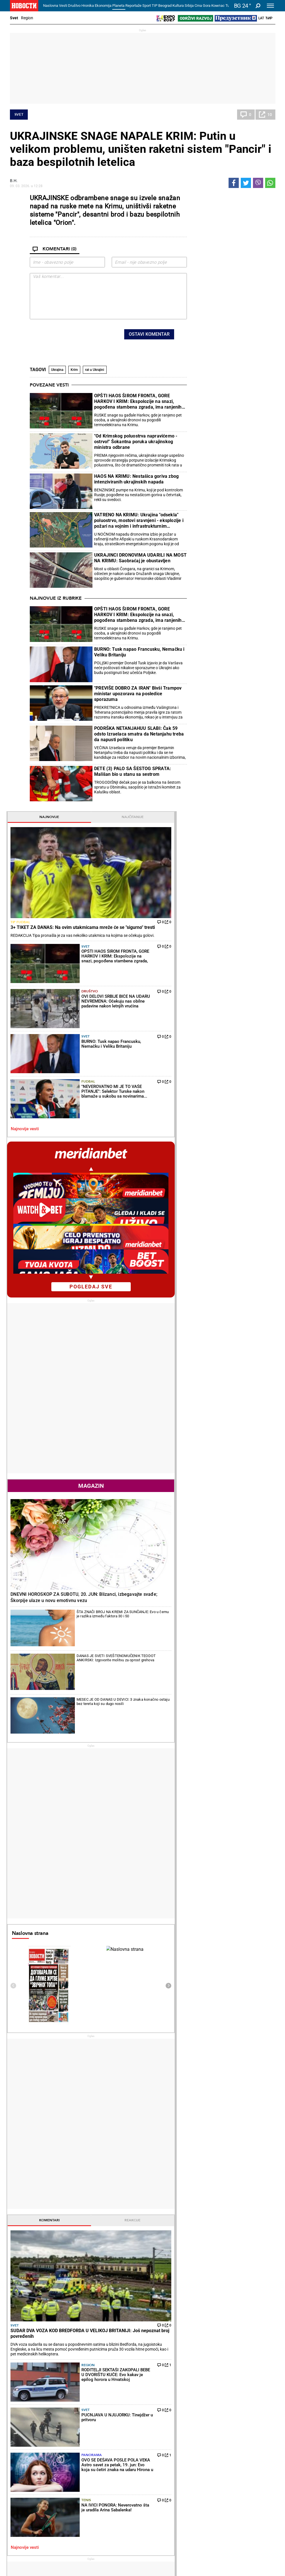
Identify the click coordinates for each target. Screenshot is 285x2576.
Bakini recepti (160, 2438)
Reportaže (133, 5)
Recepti (156, 2416)
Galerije (22, 2553)
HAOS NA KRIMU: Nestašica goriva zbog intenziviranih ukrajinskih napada (136, 479)
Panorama (239, 1540)
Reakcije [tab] (254, 1391)
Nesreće (110, 2444)
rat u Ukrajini (94, 370)
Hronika (87, 5)
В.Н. (14, 180)
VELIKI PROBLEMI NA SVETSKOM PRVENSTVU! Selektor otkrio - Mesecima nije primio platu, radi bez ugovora (189, 2309)
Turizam (249, 2514)
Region (27, 18)
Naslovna (50, 5)
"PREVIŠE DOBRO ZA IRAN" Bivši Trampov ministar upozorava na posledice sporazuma (137, 693)
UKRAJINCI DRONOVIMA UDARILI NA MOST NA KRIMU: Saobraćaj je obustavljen (140, 557)
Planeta (118, 5)
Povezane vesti (49, 385)
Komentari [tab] (212, 1391)
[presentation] (73, 336)
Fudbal (235, 368)
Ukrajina (57, 370)
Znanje (199, 2487)
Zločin (108, 2426)
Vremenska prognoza (219, 1946)
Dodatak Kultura (162, 2481)
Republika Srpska (24, 2529)
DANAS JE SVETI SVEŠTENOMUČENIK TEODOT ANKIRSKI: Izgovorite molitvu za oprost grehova (249, 872)
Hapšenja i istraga (118, 2432)
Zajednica (201, 2481)
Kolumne (20, 2438)
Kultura (178, 5)
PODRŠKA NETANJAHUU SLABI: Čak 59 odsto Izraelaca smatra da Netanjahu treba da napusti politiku (139, 734)
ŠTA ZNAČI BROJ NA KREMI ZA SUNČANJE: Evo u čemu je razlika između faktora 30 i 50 (248, 844)
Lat (261, 18)
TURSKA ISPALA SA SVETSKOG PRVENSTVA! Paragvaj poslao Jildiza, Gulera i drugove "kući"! (188, 2333)
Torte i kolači (159, 2426)
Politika (22, 2237)
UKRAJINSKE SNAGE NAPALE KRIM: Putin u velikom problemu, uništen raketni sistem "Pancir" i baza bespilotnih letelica (140, 149)
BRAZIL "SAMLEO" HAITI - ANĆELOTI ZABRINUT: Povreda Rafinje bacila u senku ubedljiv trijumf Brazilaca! (189, 2381)
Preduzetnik (203, 2438)
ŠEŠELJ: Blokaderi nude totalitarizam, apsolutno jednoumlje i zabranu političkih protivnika (53, 2309)
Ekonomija (103, 5)
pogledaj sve (232, 553)
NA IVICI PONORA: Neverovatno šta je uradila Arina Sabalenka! (105, 2292)
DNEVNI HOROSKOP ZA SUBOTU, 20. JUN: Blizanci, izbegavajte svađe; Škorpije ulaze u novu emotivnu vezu (232, 821)
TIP (154, 5)
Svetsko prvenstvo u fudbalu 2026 (120, 2508)
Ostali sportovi (70, 2493)
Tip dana (110, 2481)
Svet (14, 18)
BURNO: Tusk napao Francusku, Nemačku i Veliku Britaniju (139, 652)
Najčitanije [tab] (254, 198)
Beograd (165, 5)
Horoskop (203, 1846)
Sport (146, 5)
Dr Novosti (252, 2485)
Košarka (64, 2481)
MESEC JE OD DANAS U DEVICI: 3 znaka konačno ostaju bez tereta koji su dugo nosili (247, 895)
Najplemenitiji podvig (30, 2481)
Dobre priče (22, 2432)
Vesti (63, 5)
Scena (20, 2543)
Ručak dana (158, 2444)
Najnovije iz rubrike (56, 598)
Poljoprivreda (205, 2432)
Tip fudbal (203, 257)
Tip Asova (111, 2493)
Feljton (63, 2432)
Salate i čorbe (160, 2432)
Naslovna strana (213, 1104)
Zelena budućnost (209, 2493)
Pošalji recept (160, 2456)
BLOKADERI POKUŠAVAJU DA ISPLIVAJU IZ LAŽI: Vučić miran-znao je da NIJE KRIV (53, 2333)
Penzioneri (66, 2438)
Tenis (233, 1565)
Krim (74, 370)
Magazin (233, 752)
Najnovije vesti (208, 395)
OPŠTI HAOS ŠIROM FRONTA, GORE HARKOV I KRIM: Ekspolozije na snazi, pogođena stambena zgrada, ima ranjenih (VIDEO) (138, 401)
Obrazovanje (68, 2444)
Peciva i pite (158, 2450)
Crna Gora (202, 5)
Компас (218, 5)
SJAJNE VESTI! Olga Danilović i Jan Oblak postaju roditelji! (121, 2333)
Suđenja (110, 2438)
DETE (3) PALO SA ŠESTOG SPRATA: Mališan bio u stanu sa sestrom (132, 771)
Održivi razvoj (210, 2466)
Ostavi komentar (149, 334)
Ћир (269, 18)
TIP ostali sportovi (118, 2487)
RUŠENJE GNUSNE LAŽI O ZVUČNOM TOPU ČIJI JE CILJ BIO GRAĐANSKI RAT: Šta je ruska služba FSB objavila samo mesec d (53, 2357)
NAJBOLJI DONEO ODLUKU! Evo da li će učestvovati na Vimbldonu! (122, 2357)
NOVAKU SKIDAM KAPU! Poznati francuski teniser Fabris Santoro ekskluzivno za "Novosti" (121, 2381)
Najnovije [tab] (211, 198)
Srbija (189, 5)
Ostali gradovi (207, 2066)
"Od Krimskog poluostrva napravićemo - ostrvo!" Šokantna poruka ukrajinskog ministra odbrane (135, 441)
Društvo (74, 5)
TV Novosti (157, 2487)
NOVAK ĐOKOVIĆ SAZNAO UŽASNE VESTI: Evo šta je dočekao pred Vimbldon (121, 2309)
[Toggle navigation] (270, 5)
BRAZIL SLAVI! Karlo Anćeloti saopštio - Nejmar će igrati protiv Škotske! (189, 2357)
